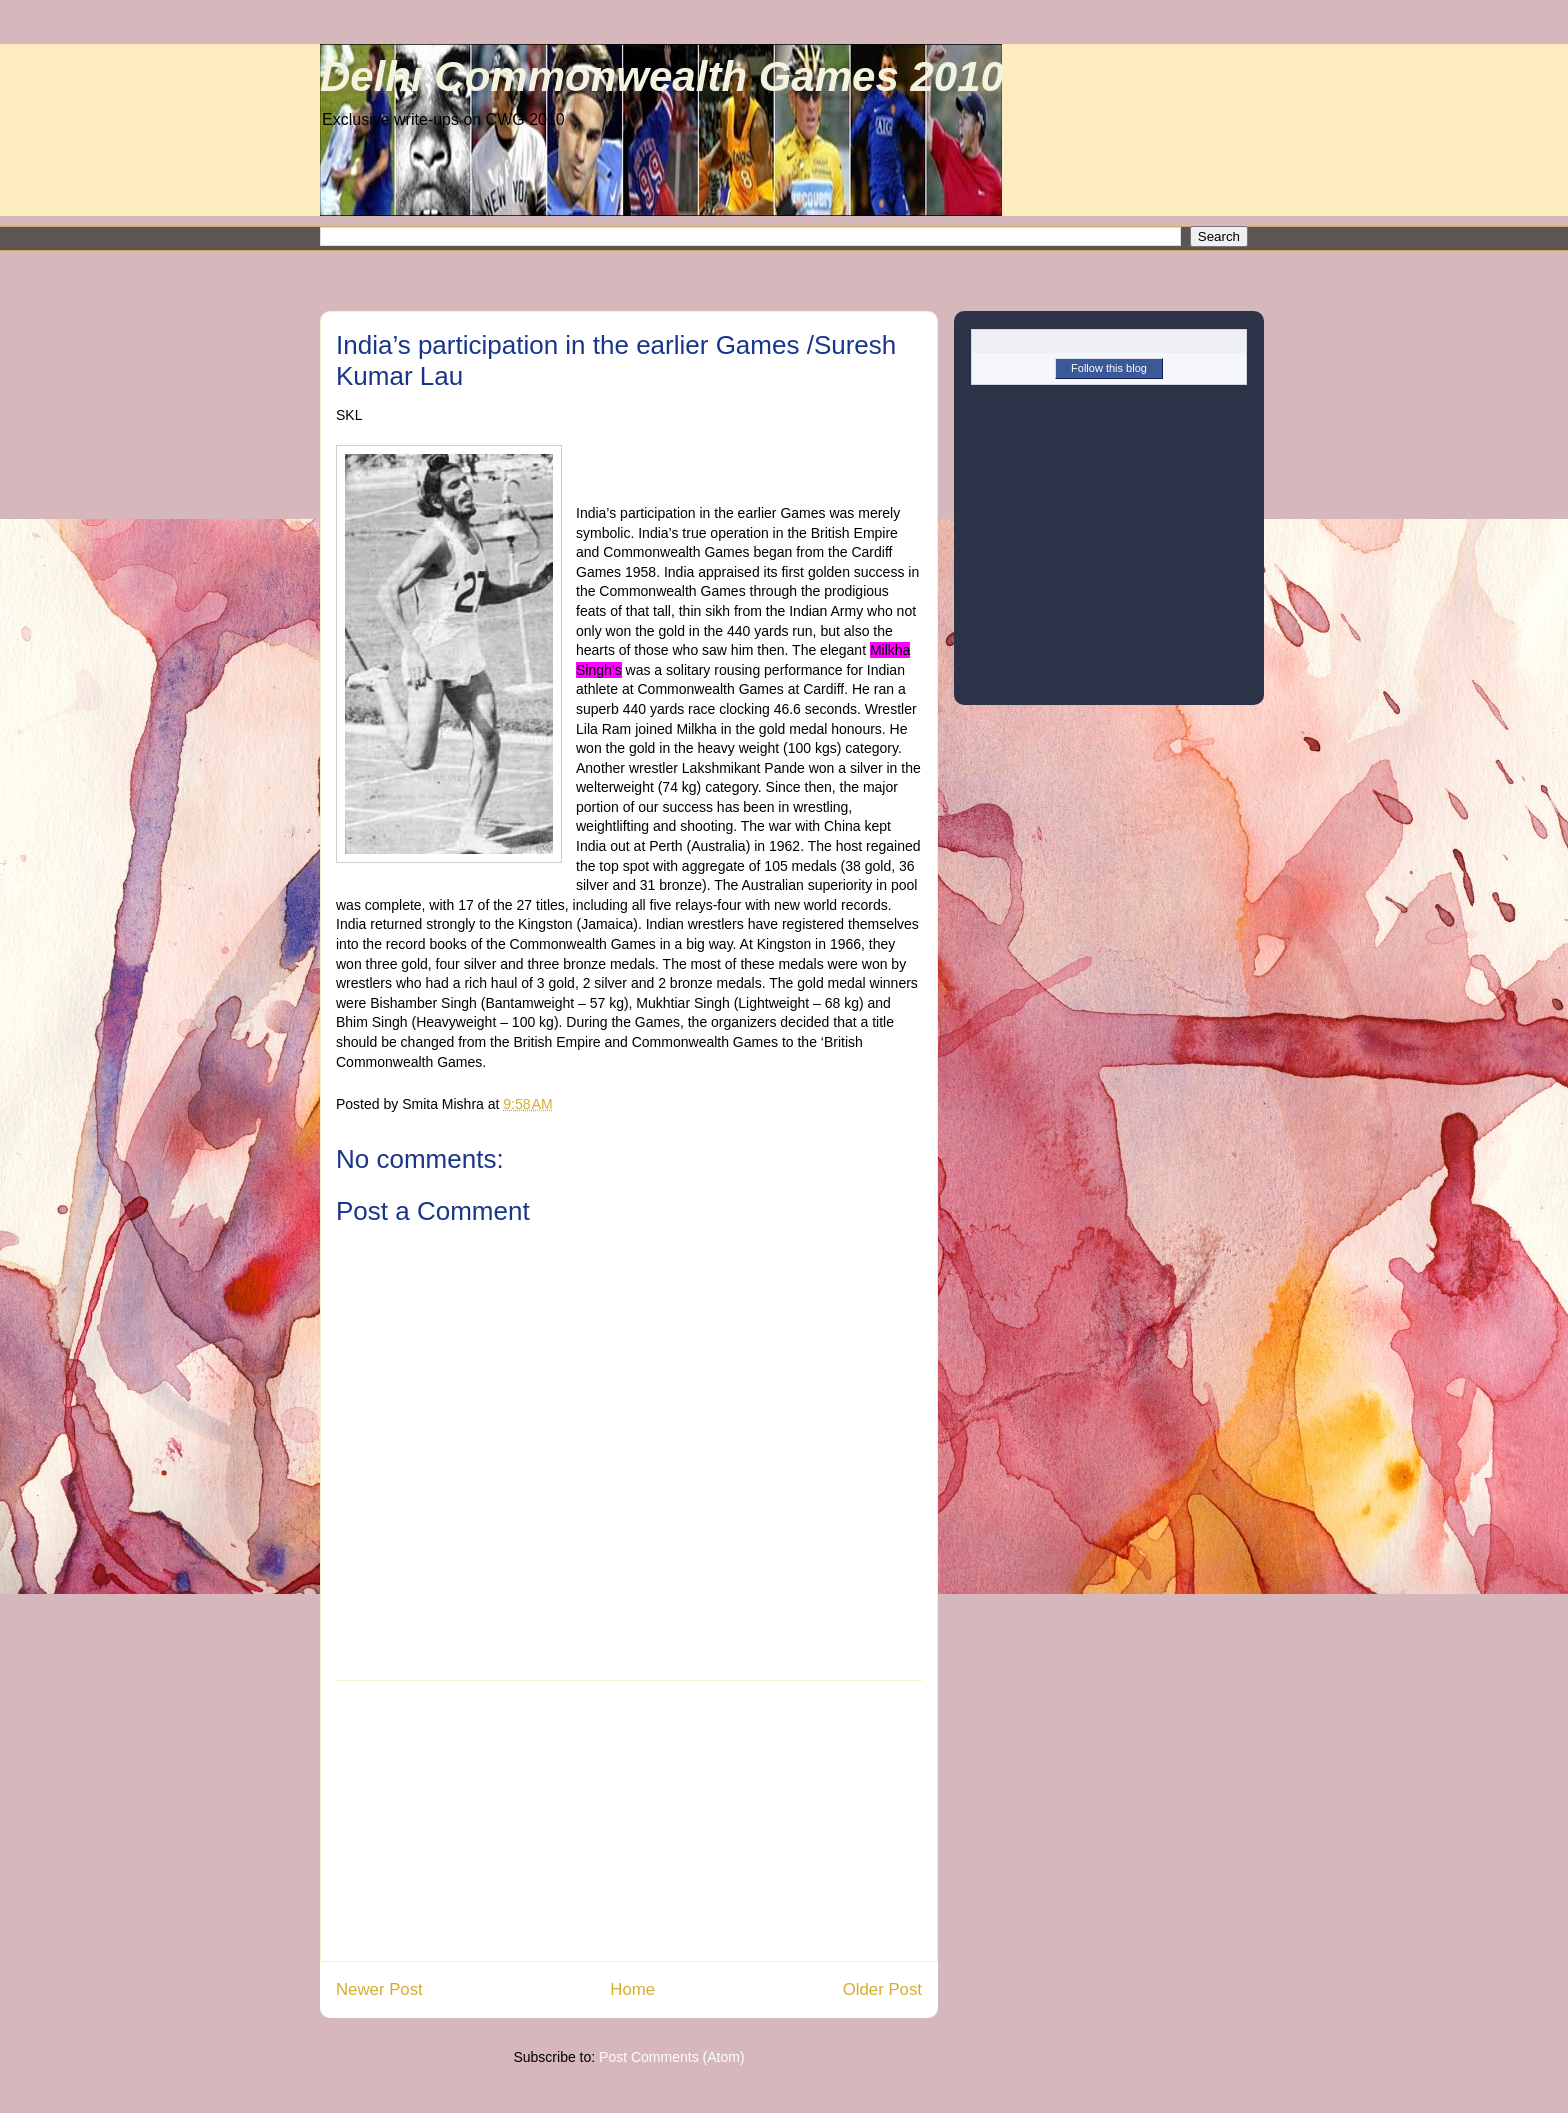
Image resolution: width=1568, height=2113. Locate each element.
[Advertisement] (629, 1821)
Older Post (882, 1989)
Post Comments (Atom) (671, 2057)
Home (632, 1989)
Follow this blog (1109, 368)
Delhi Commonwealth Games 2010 (662, 76)
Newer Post (379, 1989)
